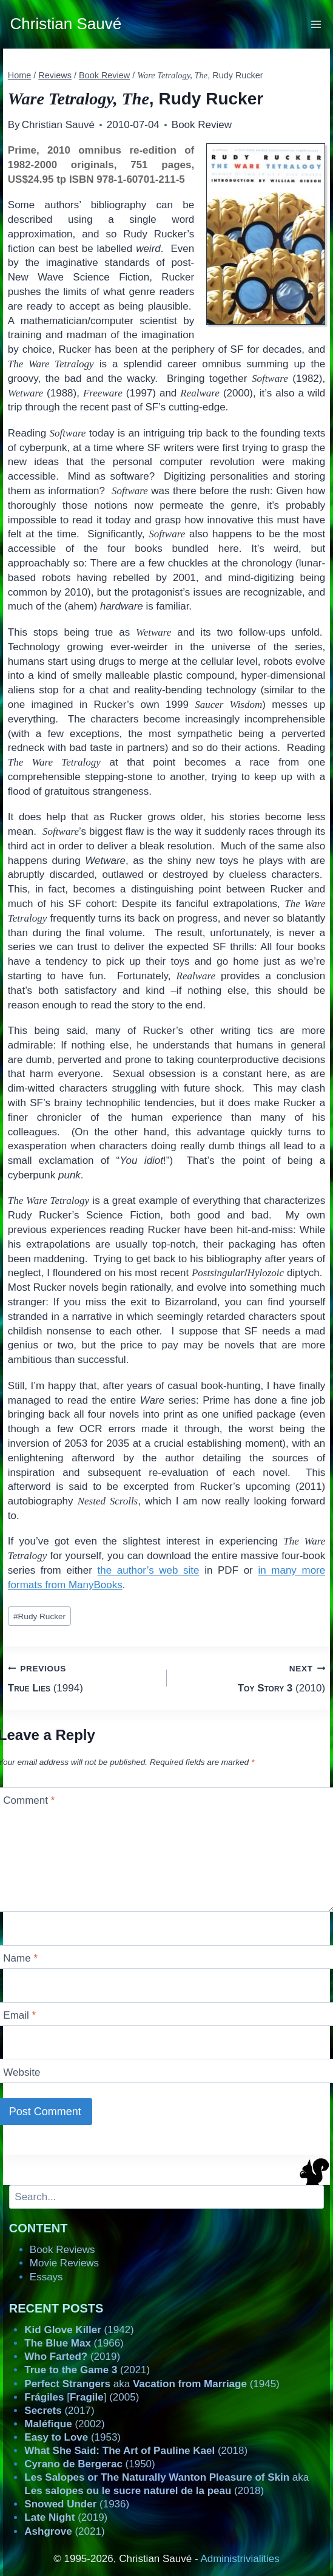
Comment (29, 1800)
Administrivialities (239, 2558)
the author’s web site (149, 1570)
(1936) (76, 2504)
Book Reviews (62, 2249)
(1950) (89, 2464)
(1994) (82, 1677)
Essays (46, 2277)
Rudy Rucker (39, 1616)
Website (21, 2072)
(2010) (251, 1677)
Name (20, 1958)
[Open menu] (316, 24)
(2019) (72, 2356)
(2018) (135, 2450)
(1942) (78, 2330)
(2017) (59, 2410)
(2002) (64, 2424)
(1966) (73, 2343)
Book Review (202, 125)
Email (19, 2015)
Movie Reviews (64, 2263)
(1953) (72, 2437)
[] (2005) (81, 2397)
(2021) (87, 2370)
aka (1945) (151, 2384)
